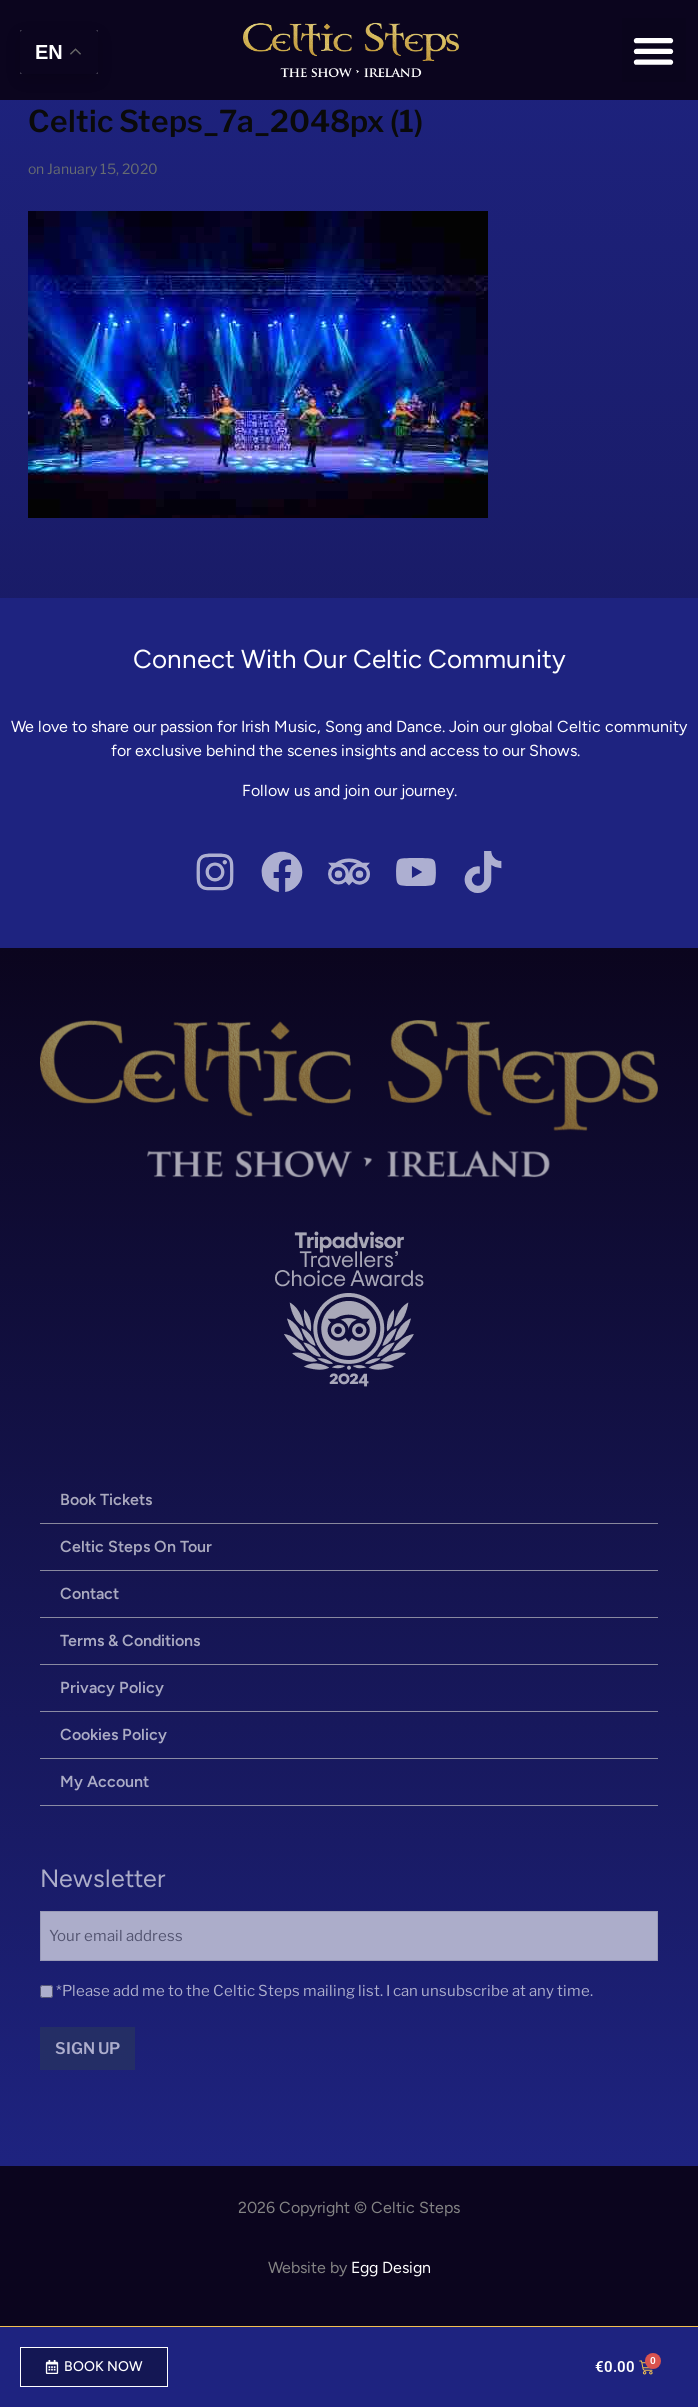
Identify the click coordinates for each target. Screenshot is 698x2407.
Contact (89, 1593)
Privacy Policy (112, 1687)
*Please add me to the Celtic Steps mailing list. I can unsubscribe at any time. (324, 1991)
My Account (104, 1781)
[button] (654, 50)
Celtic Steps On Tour (136, 1546)
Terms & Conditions (130, 1640)
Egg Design (391, 2267)
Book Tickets (106, 1499)
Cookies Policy (113, 1734)
